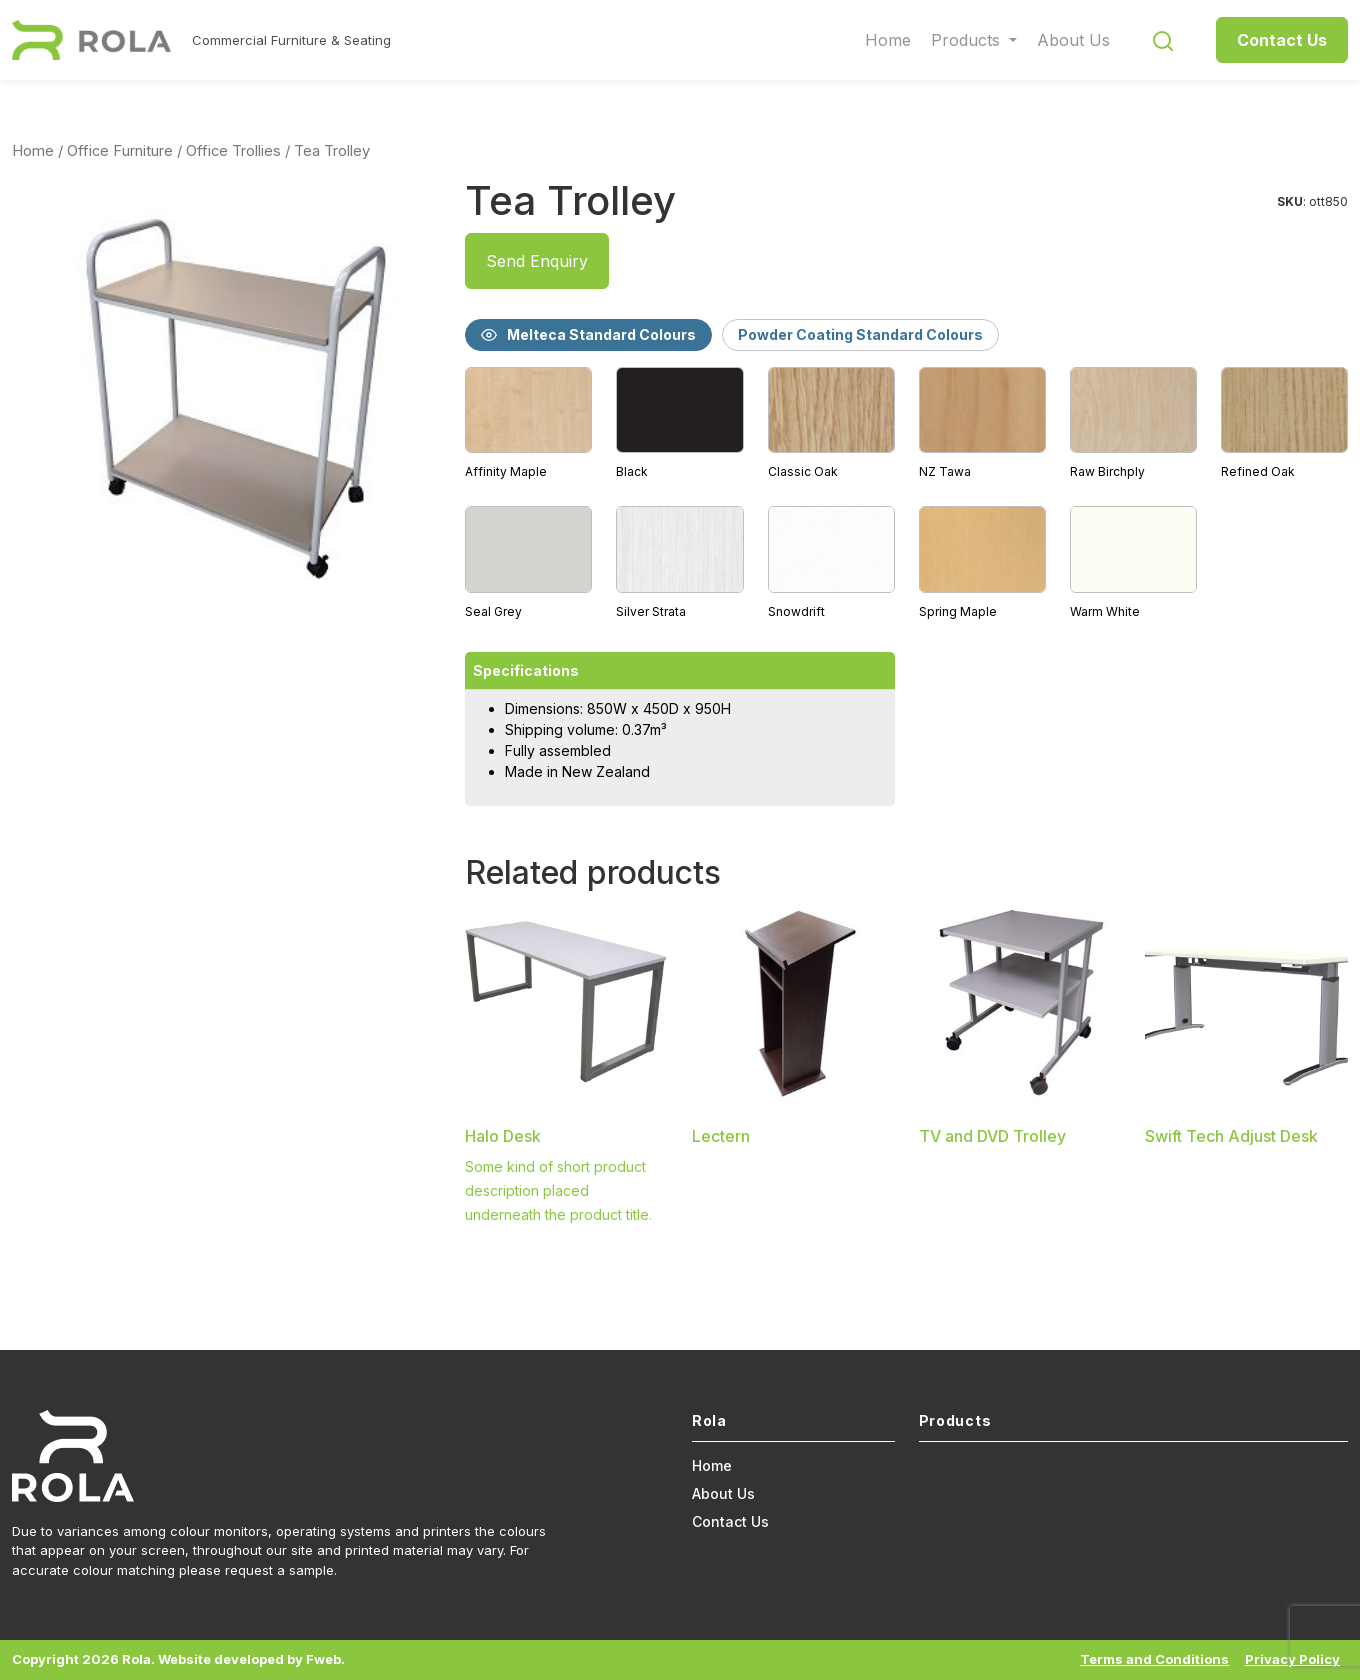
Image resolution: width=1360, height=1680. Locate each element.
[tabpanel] (906, 494)
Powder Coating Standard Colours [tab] (860, 334)
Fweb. (325, 1659)
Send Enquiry (537, 261)
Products (968, 40)
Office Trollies (233, 151)
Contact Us (1282, 40)
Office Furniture (120, 151)
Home (888, 40)
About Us (1073, 40)
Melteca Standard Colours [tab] (588, 334)
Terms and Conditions (1154, 1659)
